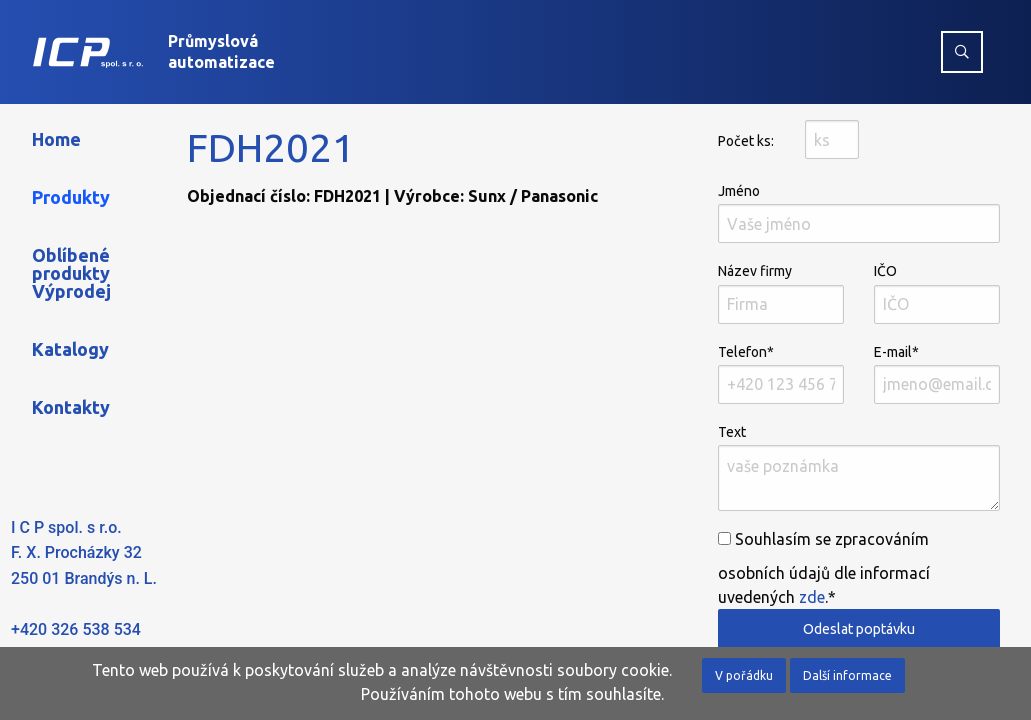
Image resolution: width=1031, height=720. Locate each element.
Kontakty (71, 407)
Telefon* (781, 374)
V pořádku (744, 675)
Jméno (859, 213)
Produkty (71, 197)
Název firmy (781, 293)
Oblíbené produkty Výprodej (71, 273)
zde (812, 597)
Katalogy (70, 349)
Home (56, 139)
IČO (937, 293)
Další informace (847, 675)
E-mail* (937, 374)
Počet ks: (746, 141)
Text (859, 467)
